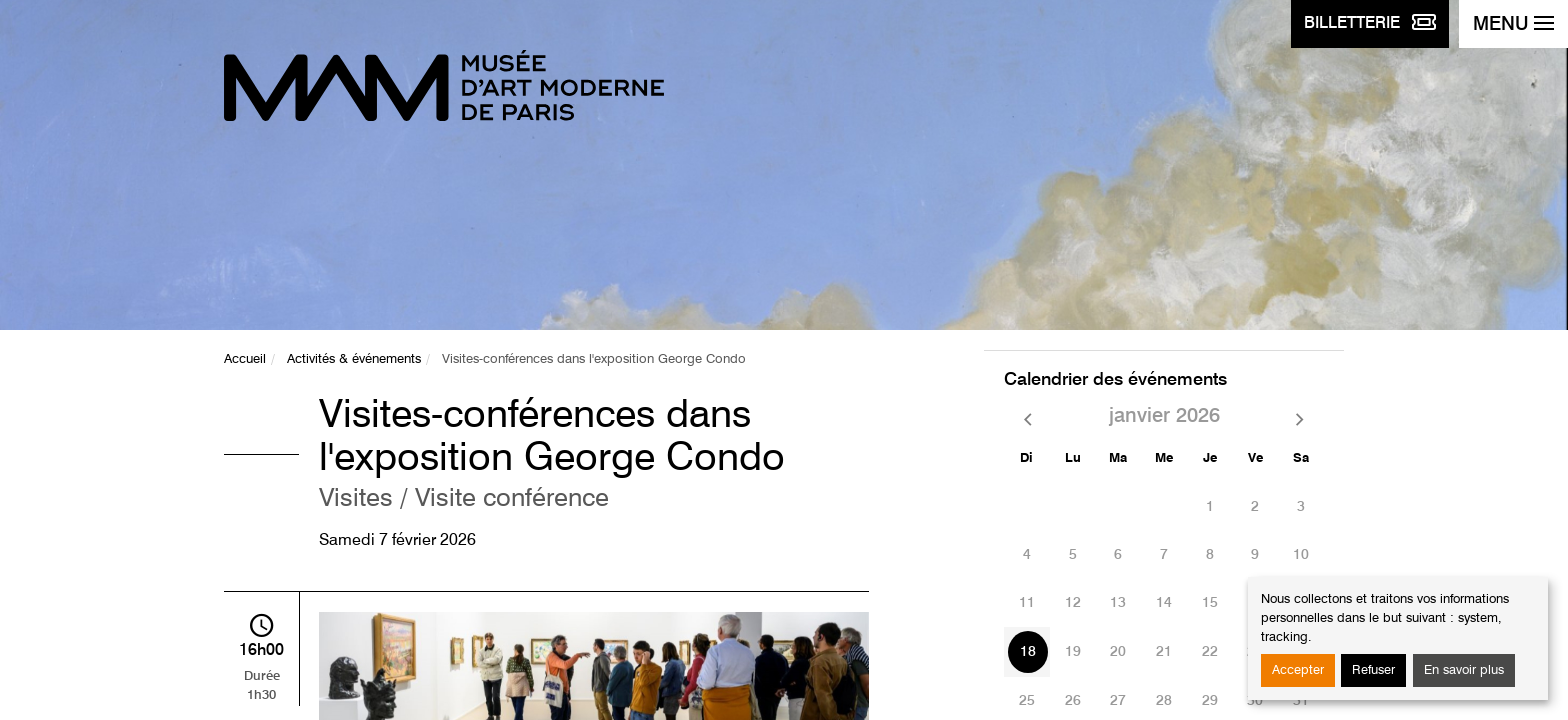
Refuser (1373, 670)
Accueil (245, 359)
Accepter (1298, 670)
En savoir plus (1464, 670)
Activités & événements (354, 359)
